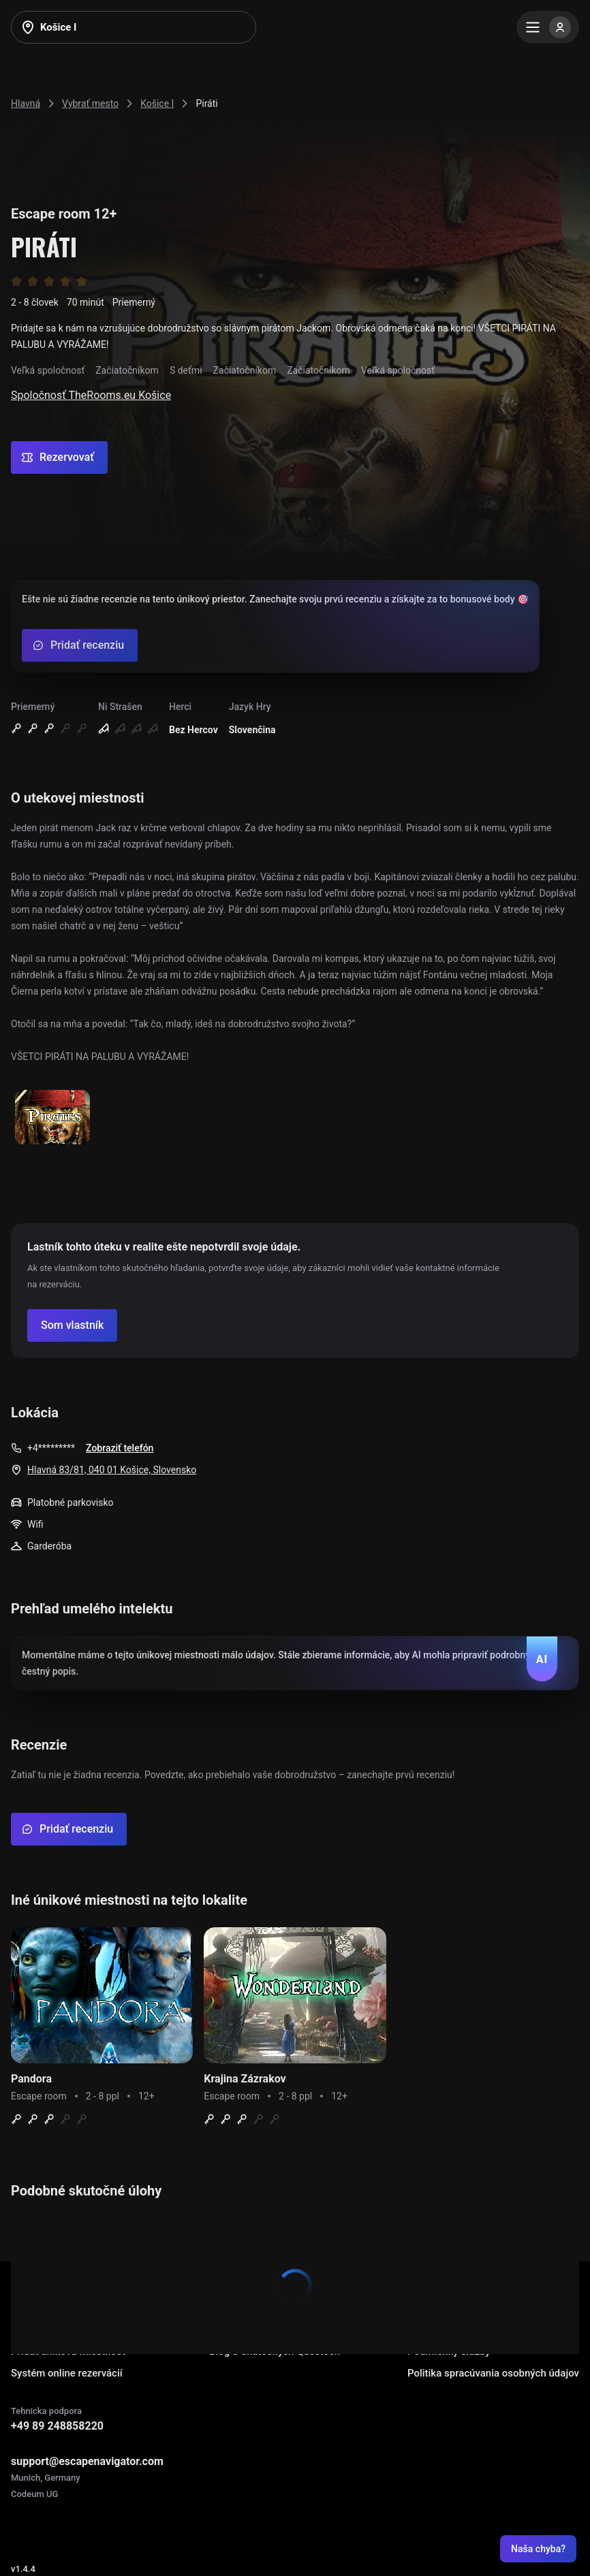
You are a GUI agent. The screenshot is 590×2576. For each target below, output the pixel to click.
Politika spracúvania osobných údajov (493, 2373)
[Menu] (547, 27)
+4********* (51, 1448)
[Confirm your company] (72, 1325)
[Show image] (52, 1118)
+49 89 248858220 (57, 2425)
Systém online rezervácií (67, 2373)
